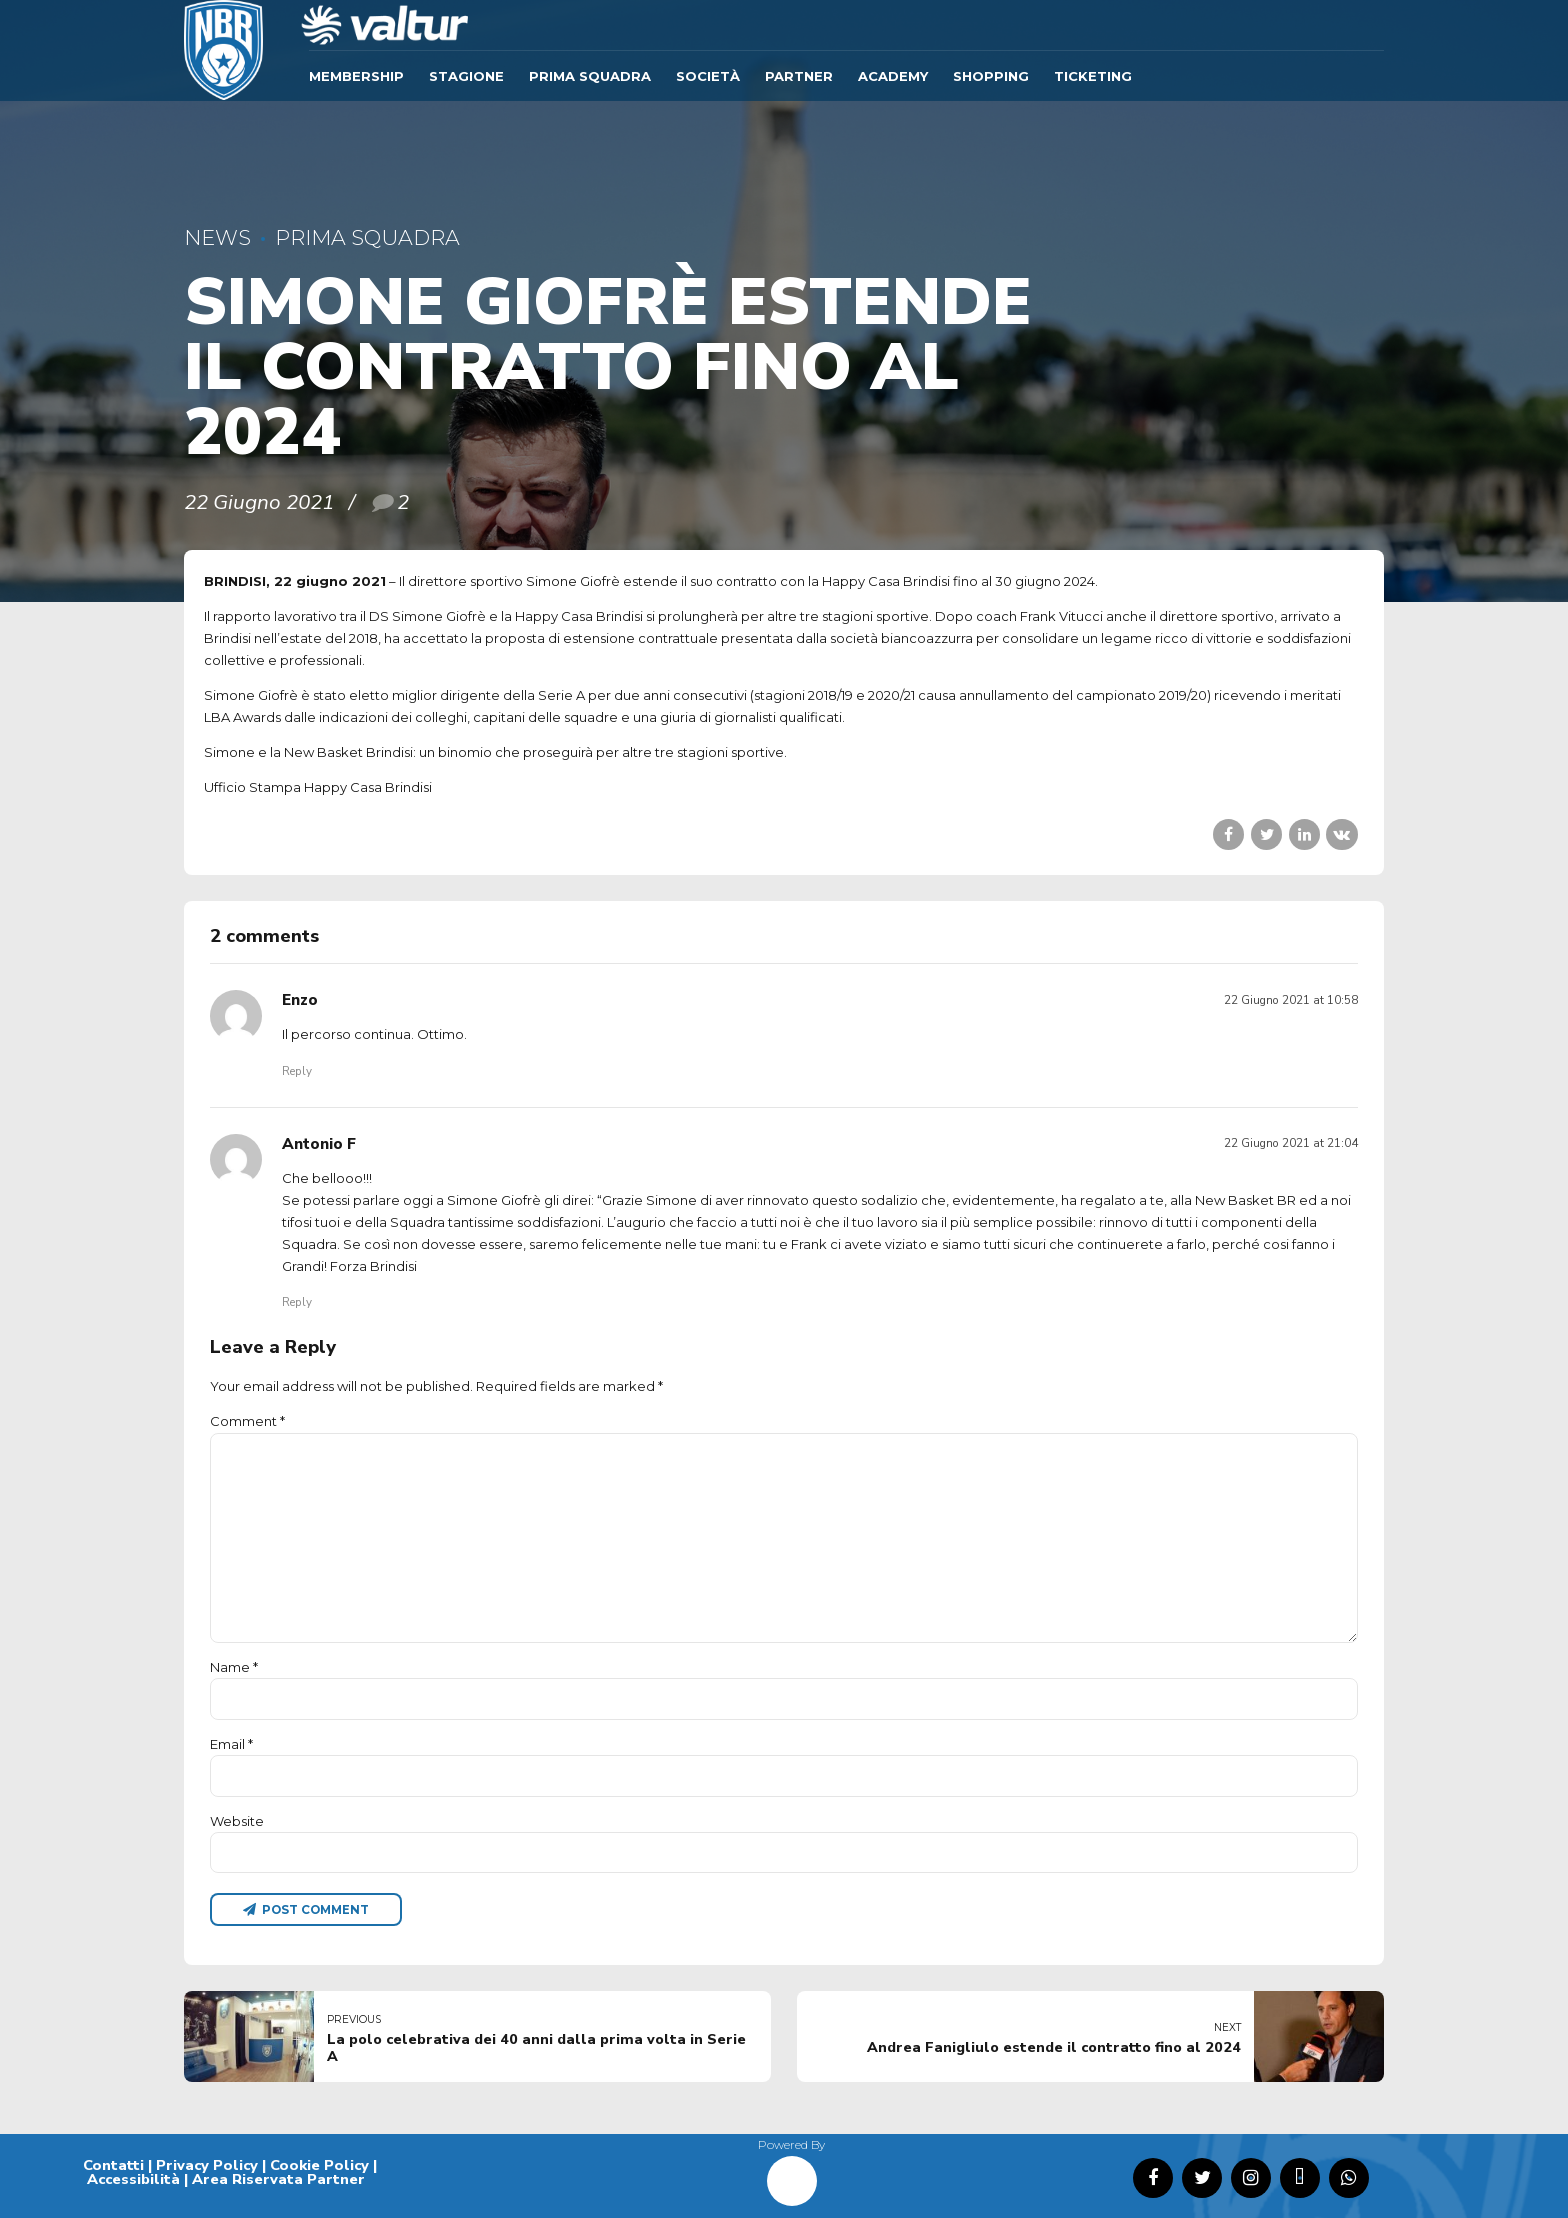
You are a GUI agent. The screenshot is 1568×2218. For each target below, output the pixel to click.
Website (237, 1821)
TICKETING (1093, 76)
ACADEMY (893, 76)
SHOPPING (991, 76)
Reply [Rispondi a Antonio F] (297, 1302)
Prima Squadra (590, 76)
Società (708, 76)
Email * (231, 1744)
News (217, 237)
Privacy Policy (207, 2165)
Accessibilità (133, 2179)
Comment (247, 1421)
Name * (234, 1667)
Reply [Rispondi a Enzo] (297, 1071)
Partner (799, 76)
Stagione (466, 76)
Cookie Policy (319, 2165)
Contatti (113, 2165)
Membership (356, 76)
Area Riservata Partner (278, 2179)
